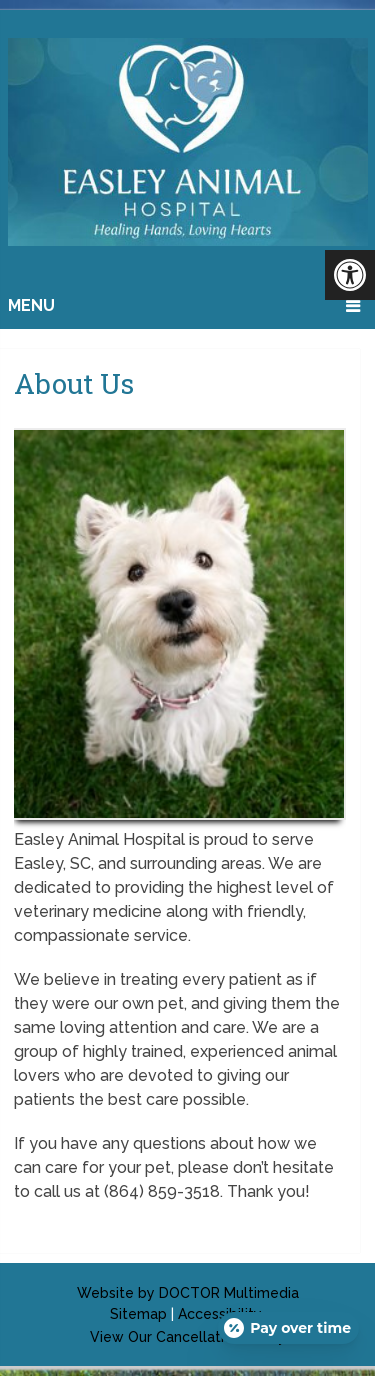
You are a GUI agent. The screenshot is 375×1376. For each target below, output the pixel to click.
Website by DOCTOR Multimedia (188, 1293)
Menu (31, 305)
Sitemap (138, 1314)
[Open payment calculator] (288, 1328)
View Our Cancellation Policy (188, 1337)
